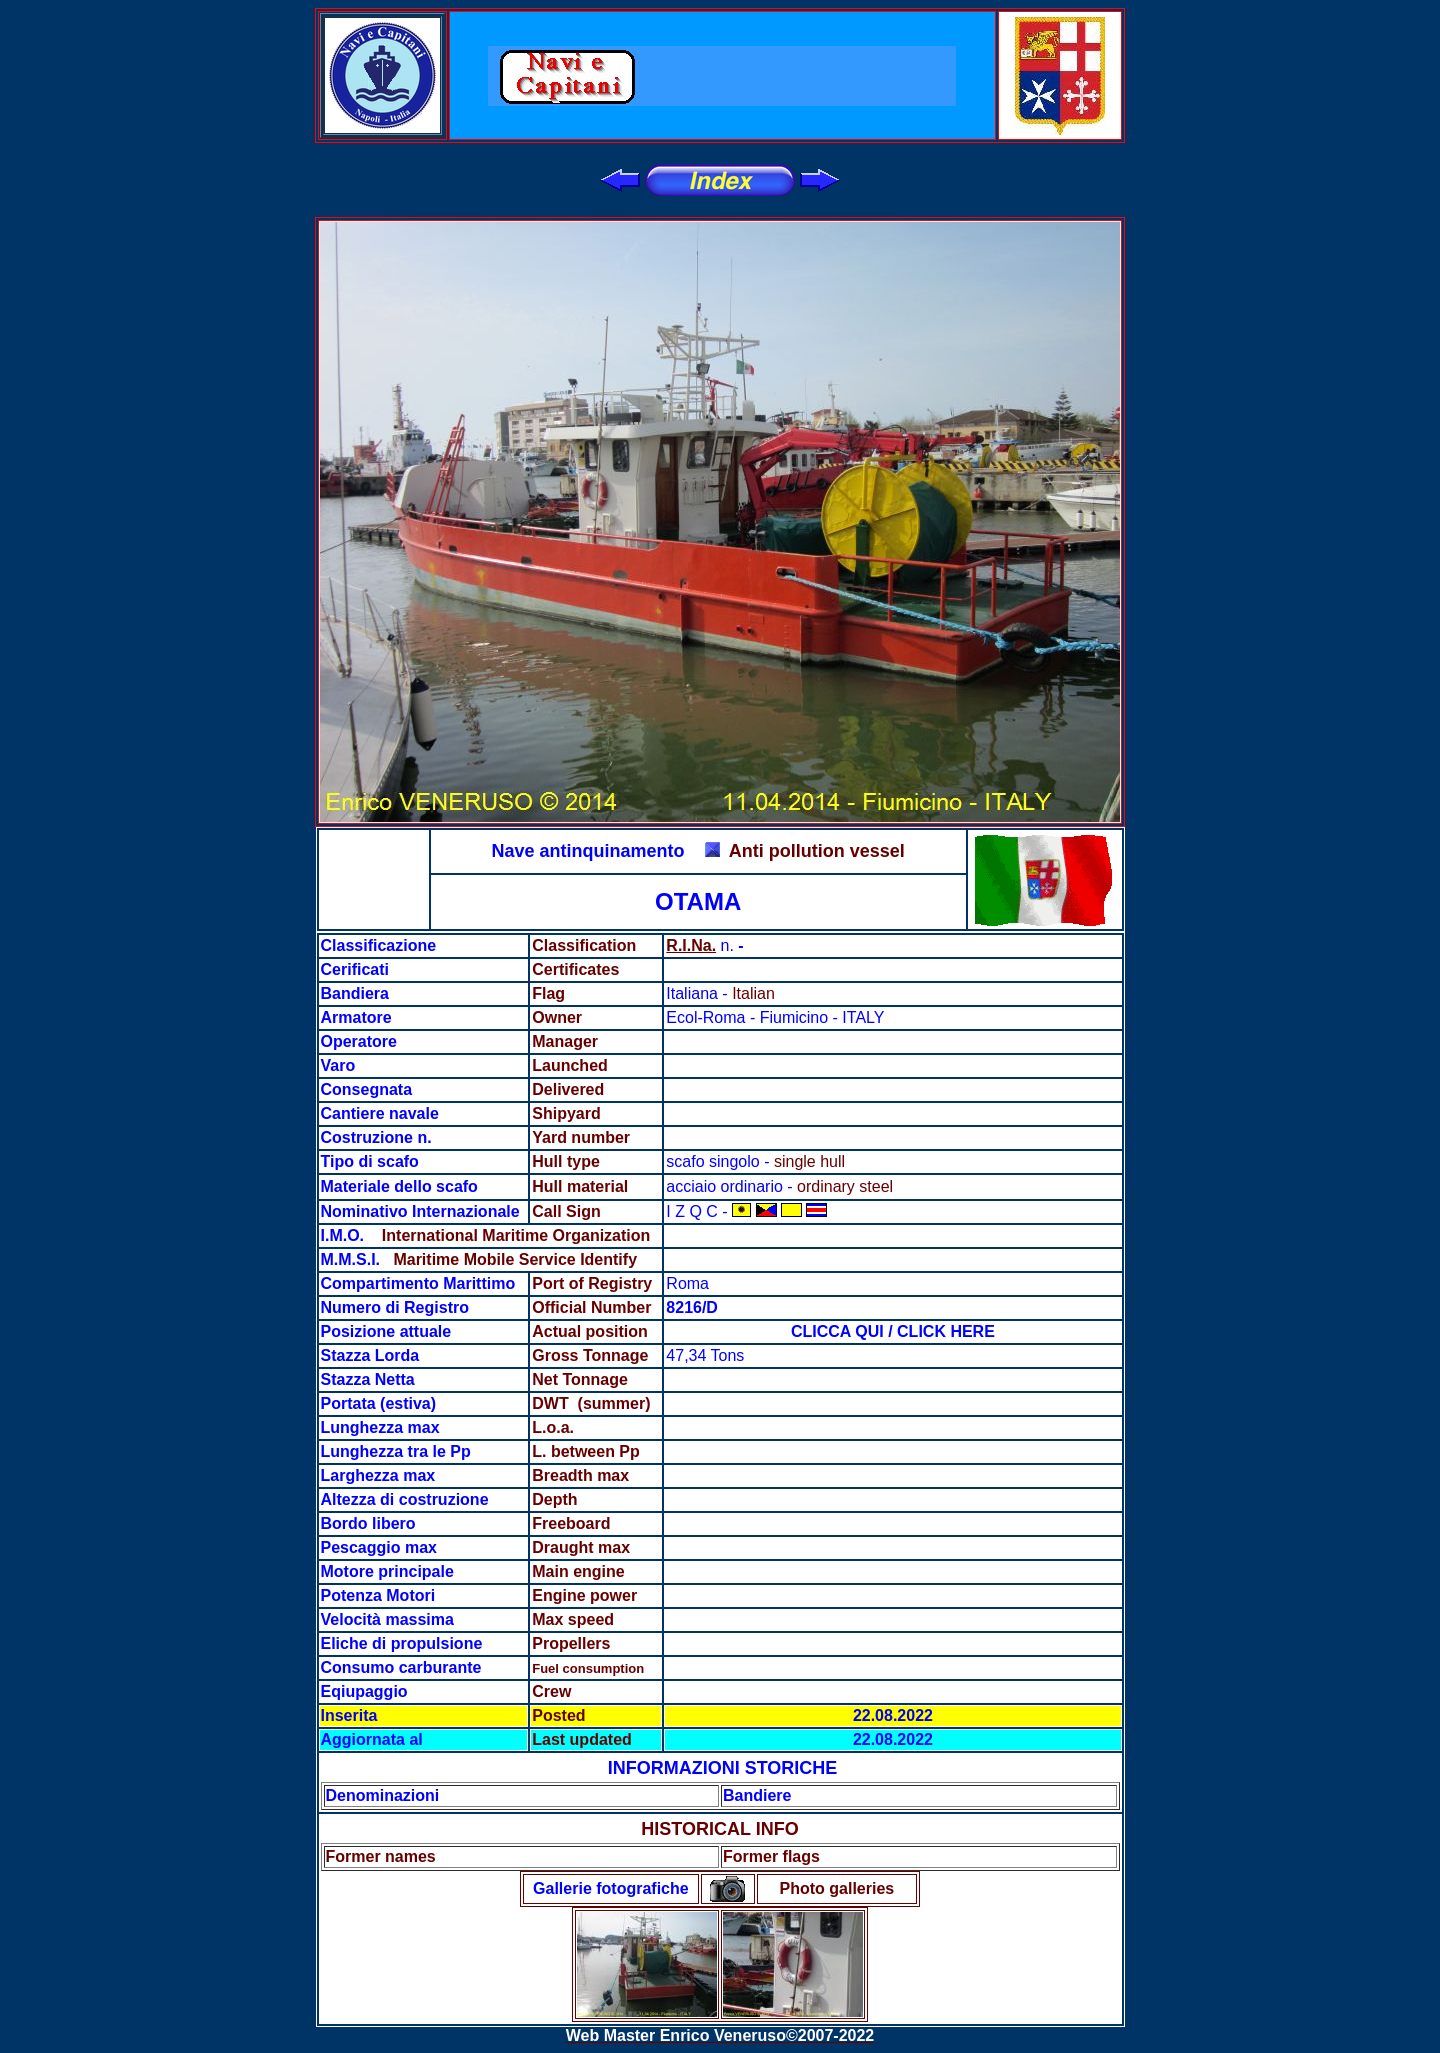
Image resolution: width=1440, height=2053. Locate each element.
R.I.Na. (691, 945)
